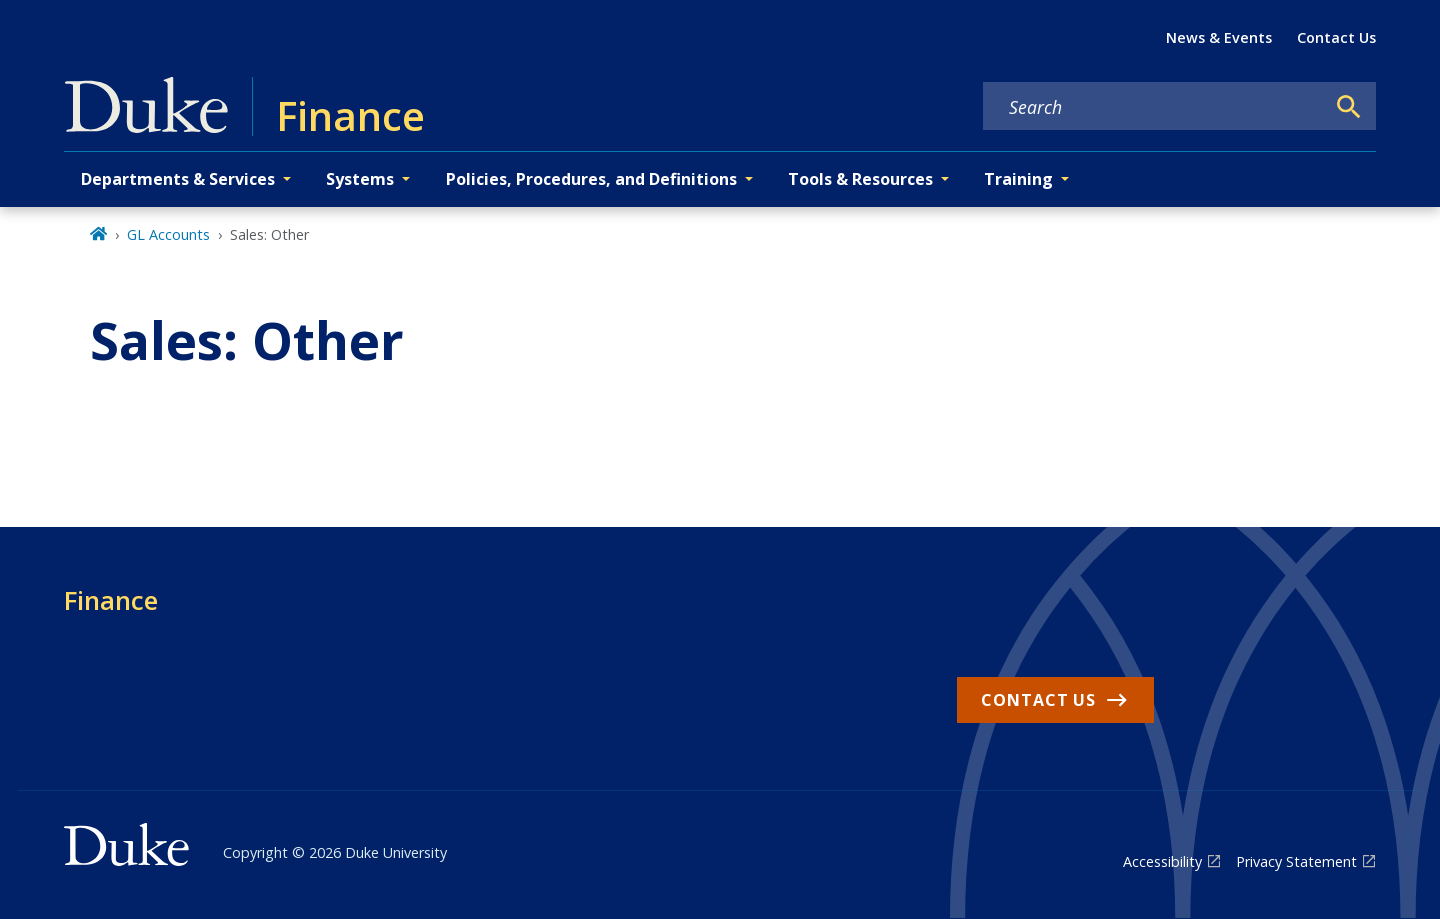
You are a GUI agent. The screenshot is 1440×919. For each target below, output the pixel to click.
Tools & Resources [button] (860, 179)
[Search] (1349, 107)
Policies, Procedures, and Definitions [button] (591, 179)
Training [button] (1018, 179)
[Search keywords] (1154, 107)
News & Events (1219, 37)
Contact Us (1336, 37)
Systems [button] (360, 179)
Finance (111, 600)
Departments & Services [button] (178, 179)
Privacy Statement (1296, 861)
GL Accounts (168, 234)
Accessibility (1162, 861)
